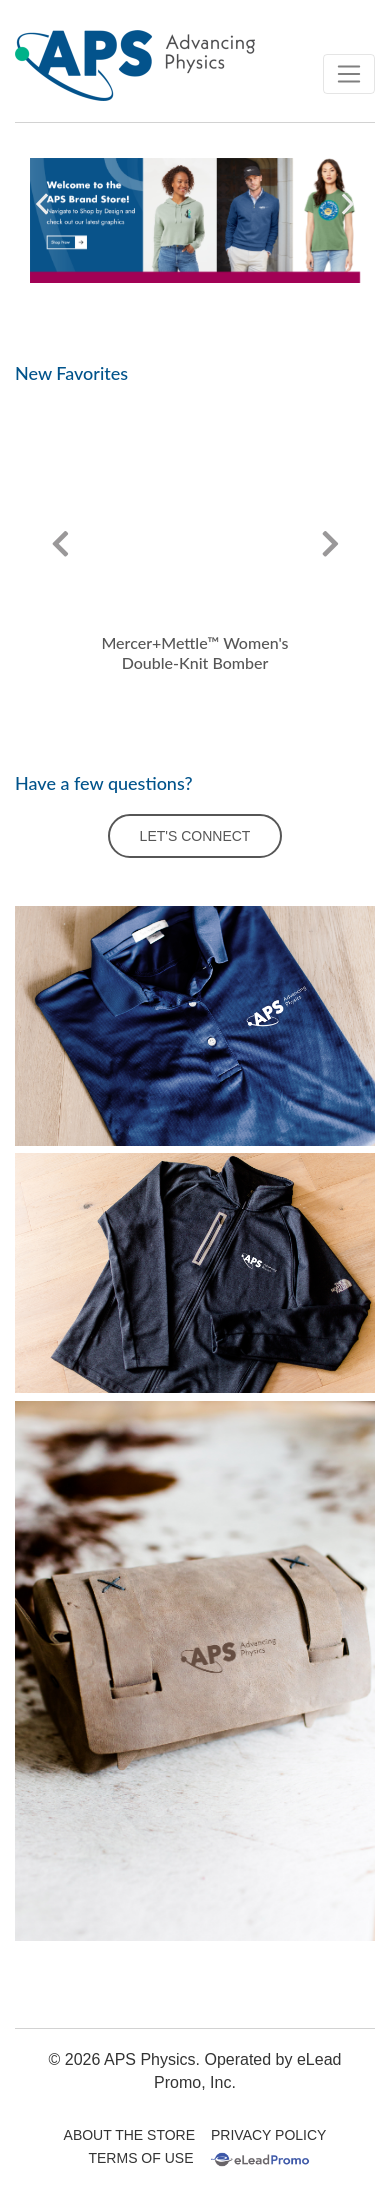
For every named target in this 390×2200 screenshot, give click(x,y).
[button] (42, 204)
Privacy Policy (268, 2135)
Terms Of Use (140, 2158)
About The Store (129, 2135)
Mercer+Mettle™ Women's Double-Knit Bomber (194, 652)
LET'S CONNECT (195, 836)
